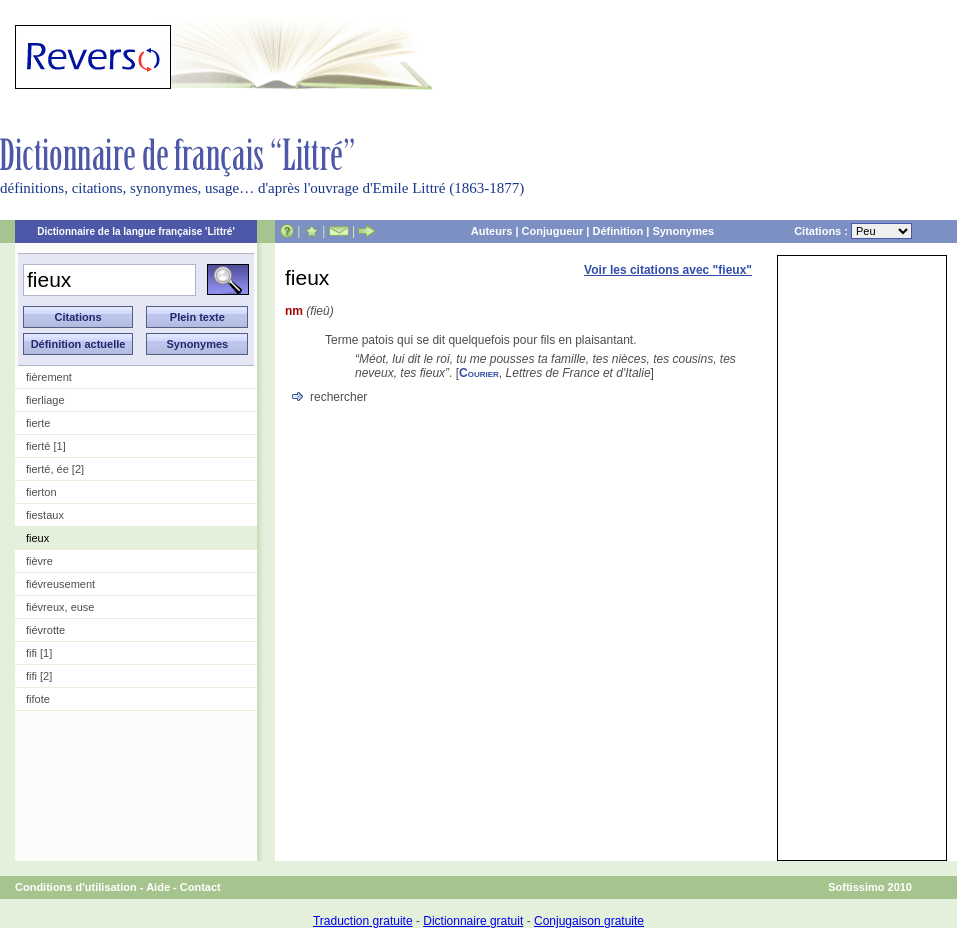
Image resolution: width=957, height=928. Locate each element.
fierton (41, 492)
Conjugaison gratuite (589, 921)
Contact (200, 887)
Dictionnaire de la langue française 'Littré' (136, 231)
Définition (617, 231)
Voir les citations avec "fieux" (668, 270)
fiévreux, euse (60, 607)
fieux (37, 538)
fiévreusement (60, 584)
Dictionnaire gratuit (473, 921)
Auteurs (492, 231)
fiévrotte (45, 630)
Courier (479, 373)
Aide (158, 887)
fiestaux (45, 515)
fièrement (49, 377)
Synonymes (683, 231)
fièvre (39, 561)
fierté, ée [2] (55, 469)
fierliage (45, 400)
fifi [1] (39, 653)
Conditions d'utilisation (76, 887)
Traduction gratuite (363, 921)
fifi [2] (39, 676)
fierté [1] (46, 446)
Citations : (853, 231)
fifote (38, 699)
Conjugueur (553, 231)
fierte (38, 423)
